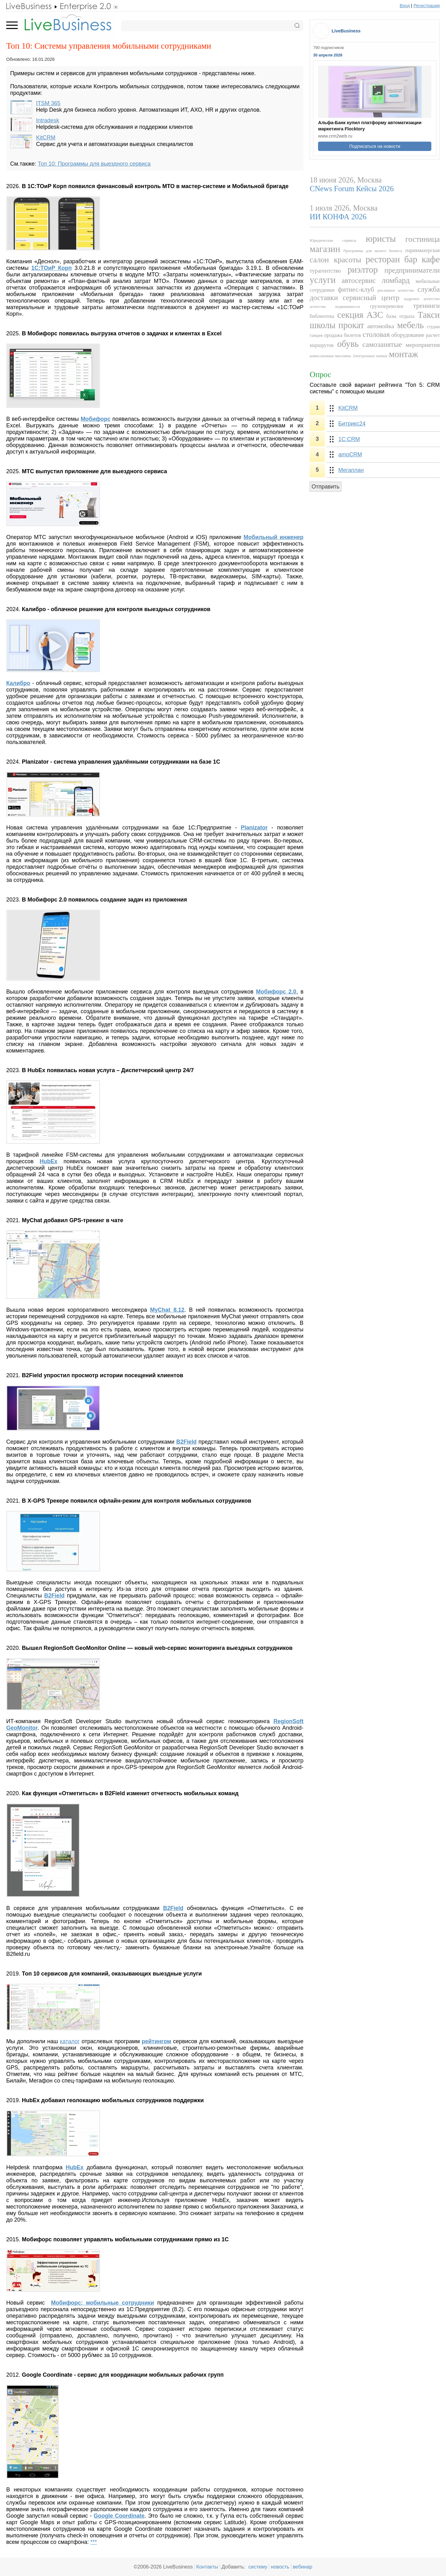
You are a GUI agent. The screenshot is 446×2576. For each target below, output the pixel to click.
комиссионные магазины (330, 356)
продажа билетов (342, 335)
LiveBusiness (346, 30)
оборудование (407, 335)
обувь (348, 344)
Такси (429, 315)
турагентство (325, 271)
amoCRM (350, 454)
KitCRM (46, 137)
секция (350, 315)
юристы (381, 239)
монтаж (403, 354)
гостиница (422, 239)
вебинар (302, 2566)
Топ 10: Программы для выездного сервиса (94, 164)
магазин (325, 249)
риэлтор (362, 270)
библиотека (322, 316)
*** (93, 2542)
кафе (431, 259)
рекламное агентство (395, 290)
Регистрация (427, 5)
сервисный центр (371, 298)
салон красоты (335, 259)
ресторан (382, 259)
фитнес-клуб (356, 289)
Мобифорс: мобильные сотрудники (102, 2303)
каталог (70, 2041)
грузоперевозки (386, 306)
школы (322, 325)
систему (257, 2566)
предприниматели (412, 270)
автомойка (380, 326)
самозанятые (382, 344)
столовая (376, 334)
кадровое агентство (422, 299)
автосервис (358, 280)
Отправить (325, 487)
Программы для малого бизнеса (372, 251)
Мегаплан (351, 470)
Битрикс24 (351, 423)
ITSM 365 (48, 103)
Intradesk (47, 120)
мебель (410, 325)
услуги (323, 280)
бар (410, 259)
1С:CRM (349, 439)
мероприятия (422, 344)
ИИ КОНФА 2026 (338, 216)
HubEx (75, 2167)
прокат (351, 325)
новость (280, 2566)
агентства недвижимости (335, 306)
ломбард (396, 280)
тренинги (426, 305)
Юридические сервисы (333, 240)
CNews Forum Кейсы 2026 (352, 188)
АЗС (374, 315)
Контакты (207, 2566)
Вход (405, 5)
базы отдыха (400, 316)
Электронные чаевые (369, 356)
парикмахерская (422, 250)
